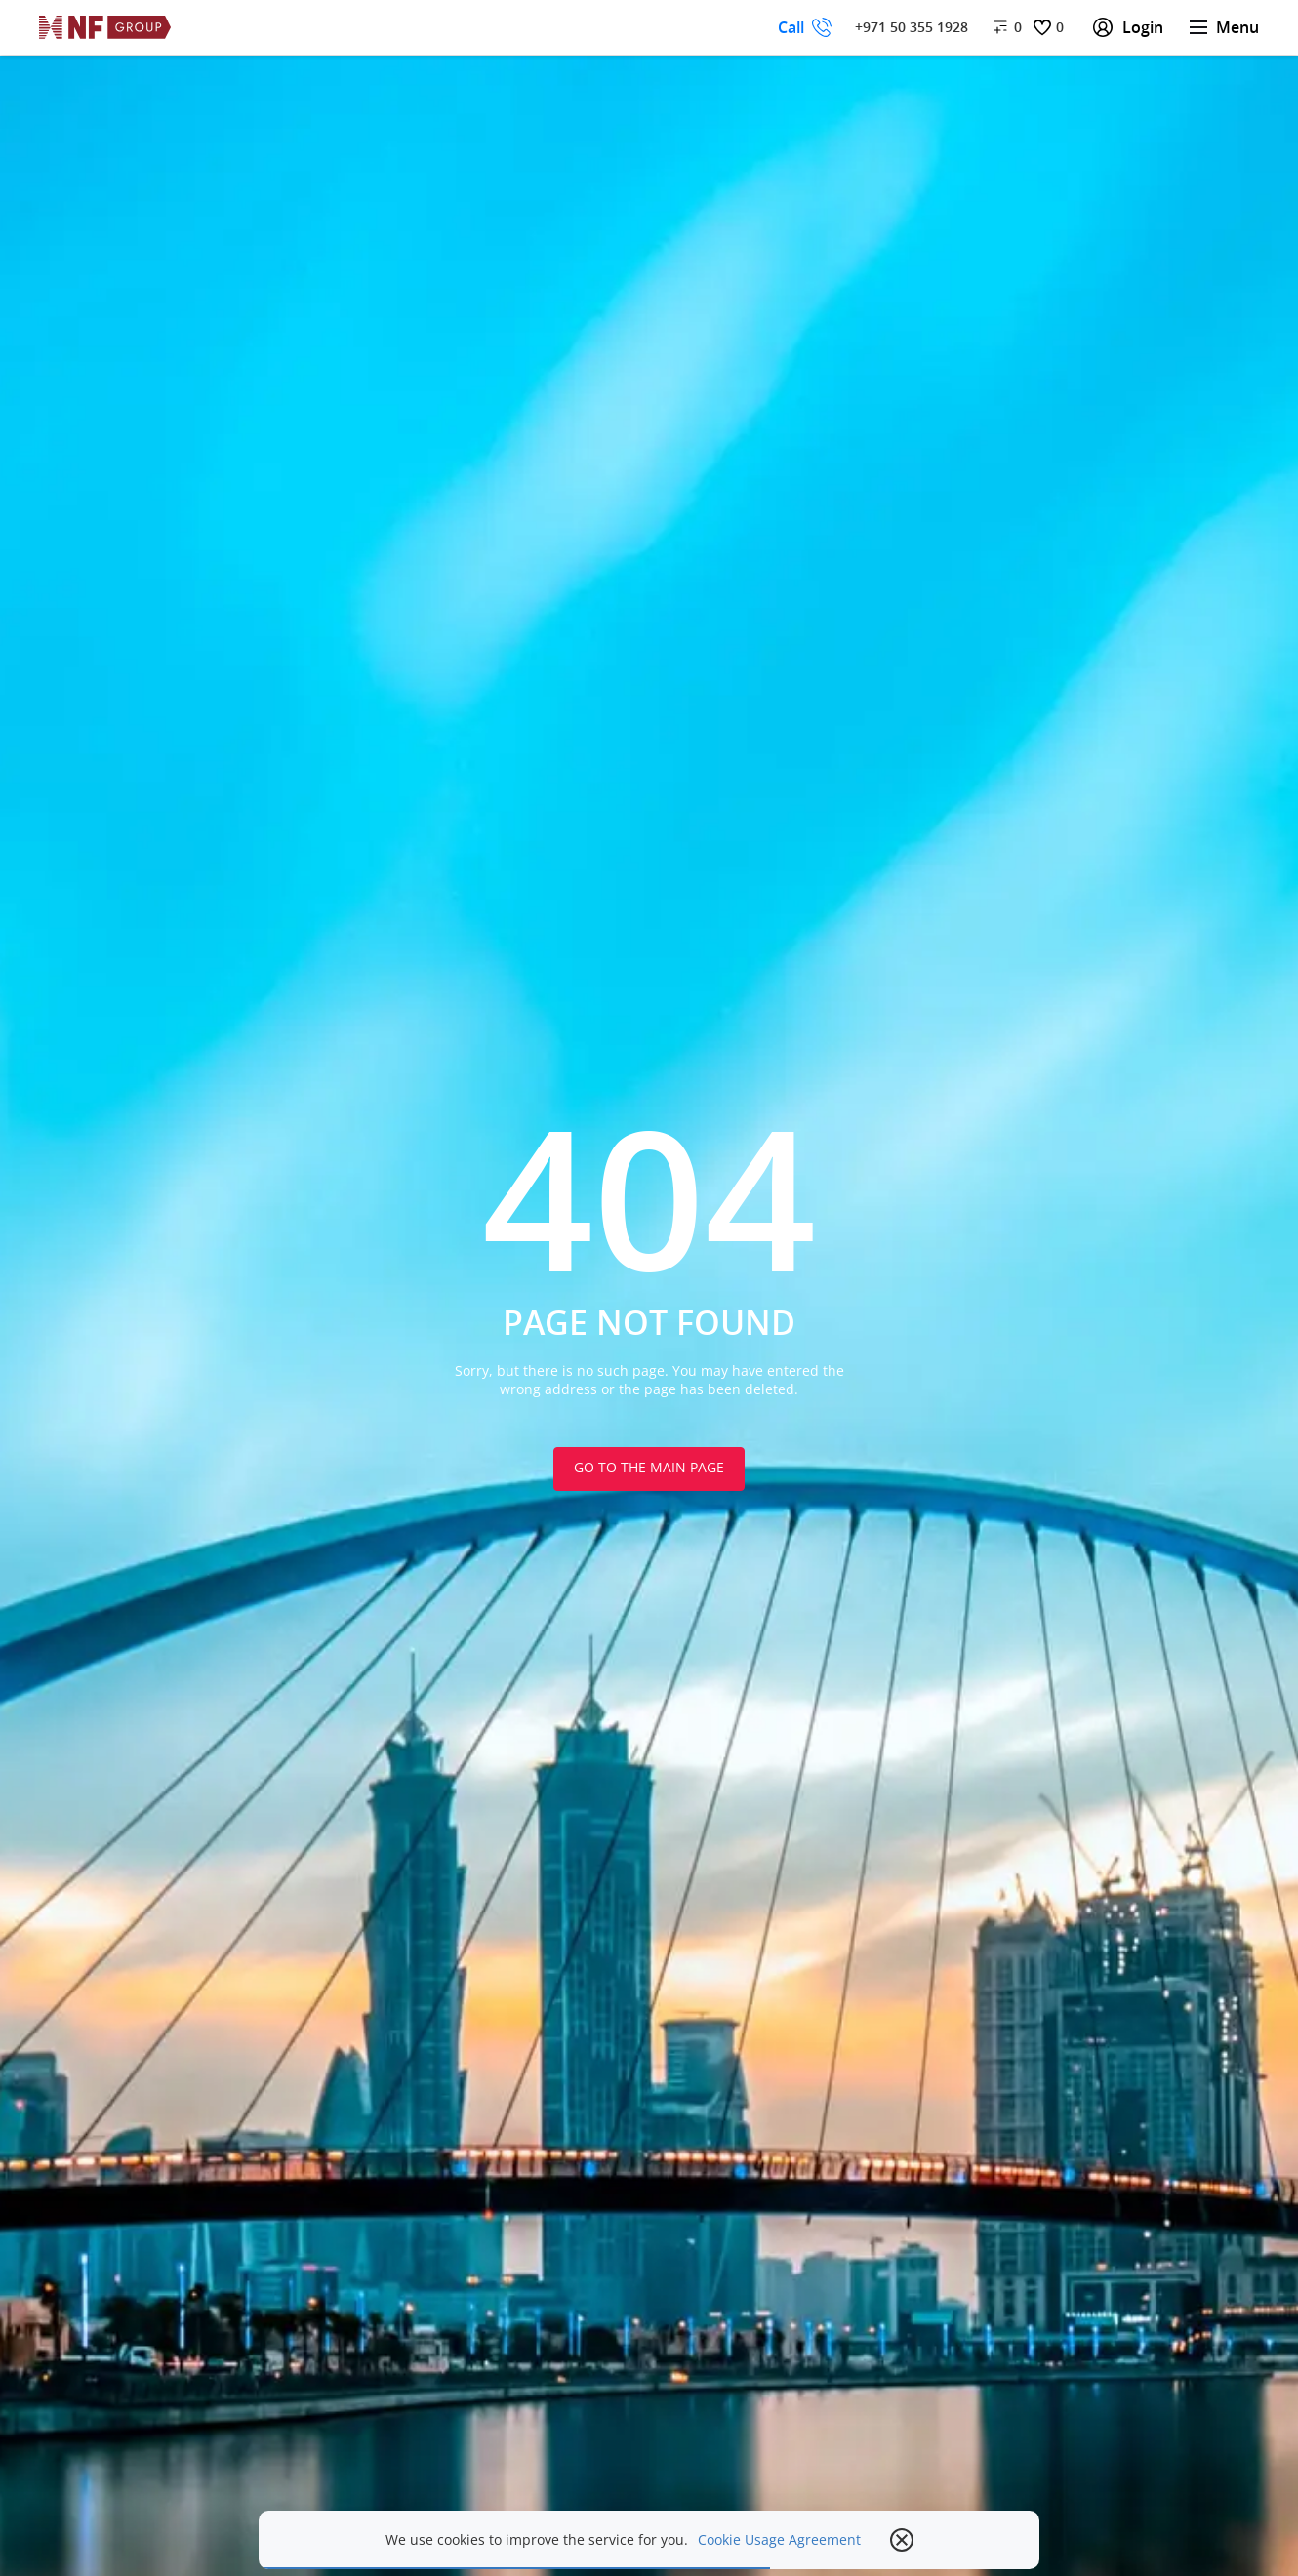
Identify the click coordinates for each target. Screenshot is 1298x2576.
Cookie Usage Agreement (779, 2540)
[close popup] (901, 2540)
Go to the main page (649, 1467)
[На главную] (105, 27)
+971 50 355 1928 (911, 27)
